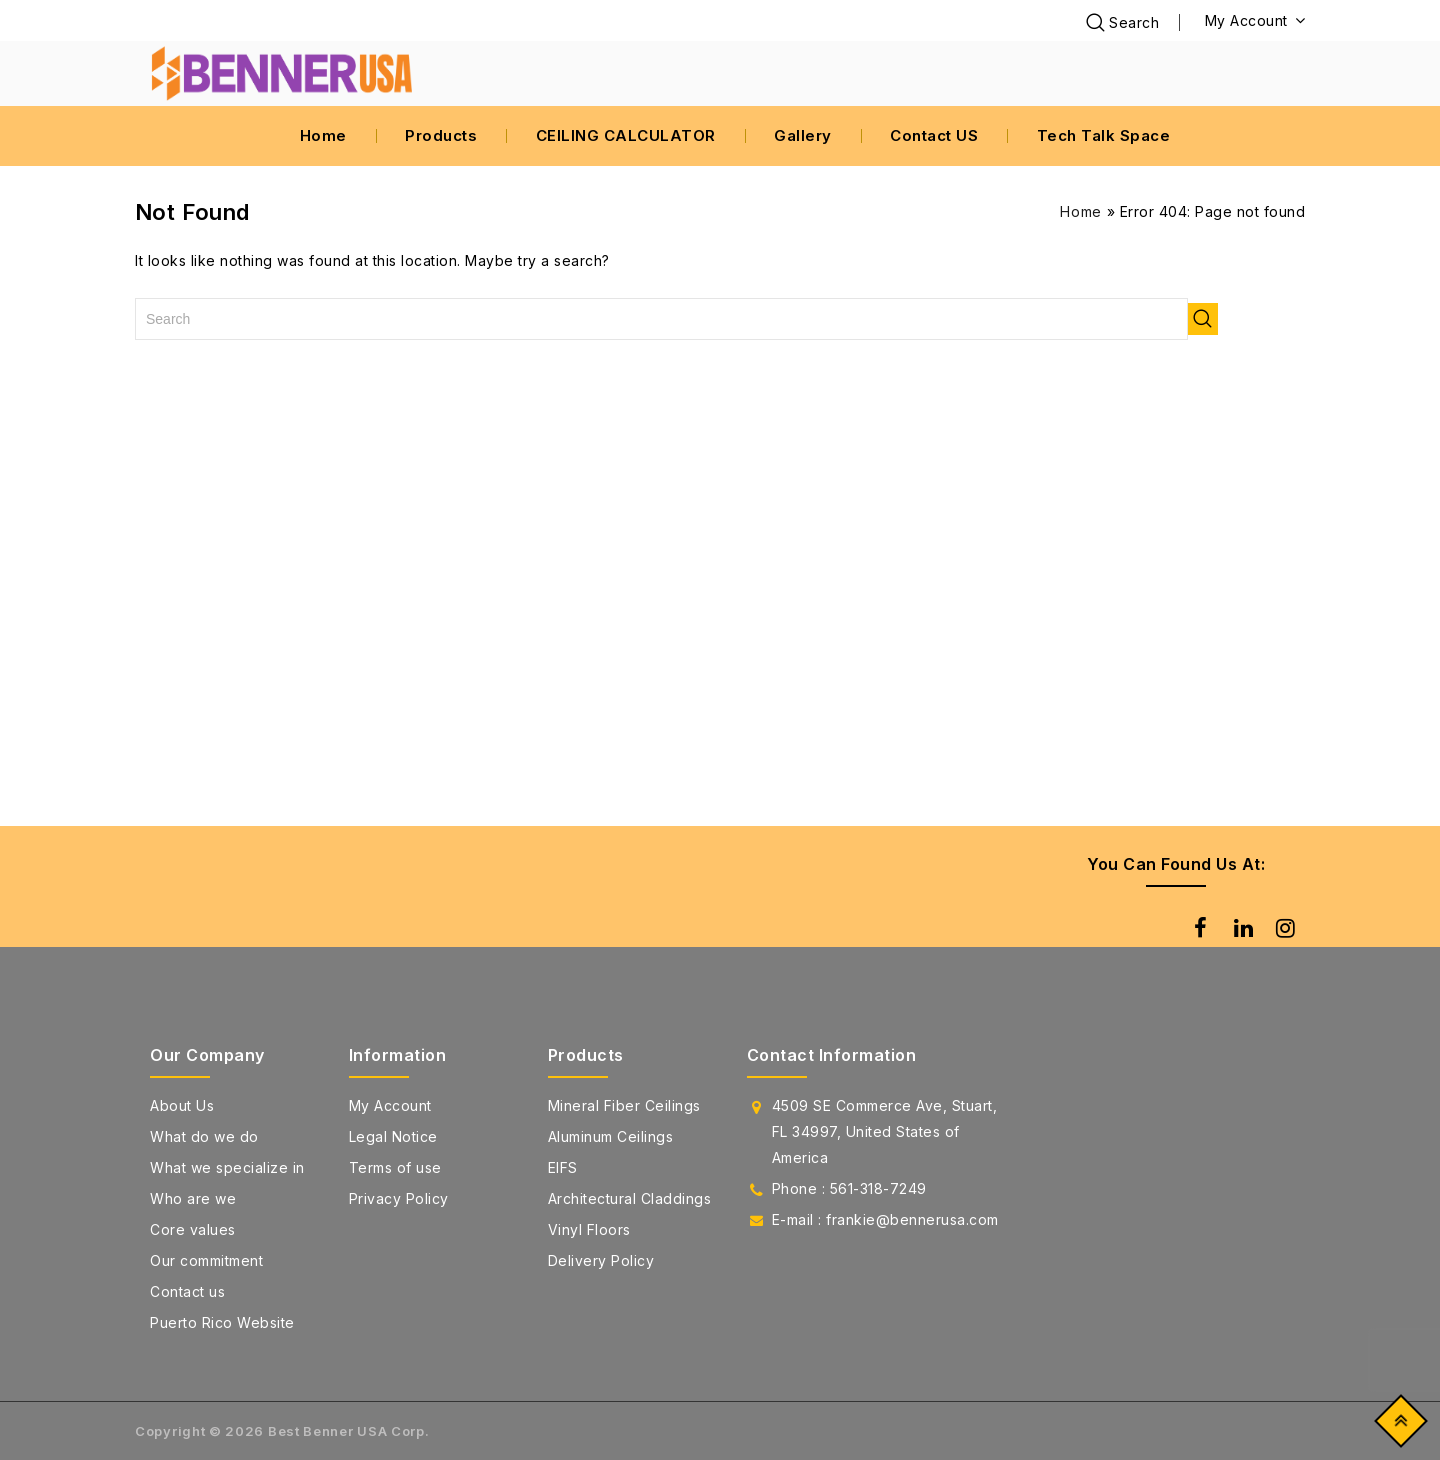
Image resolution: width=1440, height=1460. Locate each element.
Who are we (193, 1198)
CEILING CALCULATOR (626, 135)
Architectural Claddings (630, 1198)
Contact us (187, 1291)
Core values (193, 1229)
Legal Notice (393, 1136)
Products (441, 135)
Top (1396, 1425)
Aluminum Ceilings (611, 1136)
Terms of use (395, 1167)
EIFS (563, 1167)
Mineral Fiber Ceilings (624, 1105)
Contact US (934, 135)
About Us (182, 1105)
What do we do (204, 1136)
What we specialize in (227, 1167)
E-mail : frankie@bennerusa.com (885, 1219)
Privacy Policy (399, 1198)
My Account (390, 1105)
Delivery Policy (601, 1260)
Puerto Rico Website (222, 1322)
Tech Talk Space (1104, 135)
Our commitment (206, 1260)
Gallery (803, 135)
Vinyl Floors (589, 1229)
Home (323, 135)
